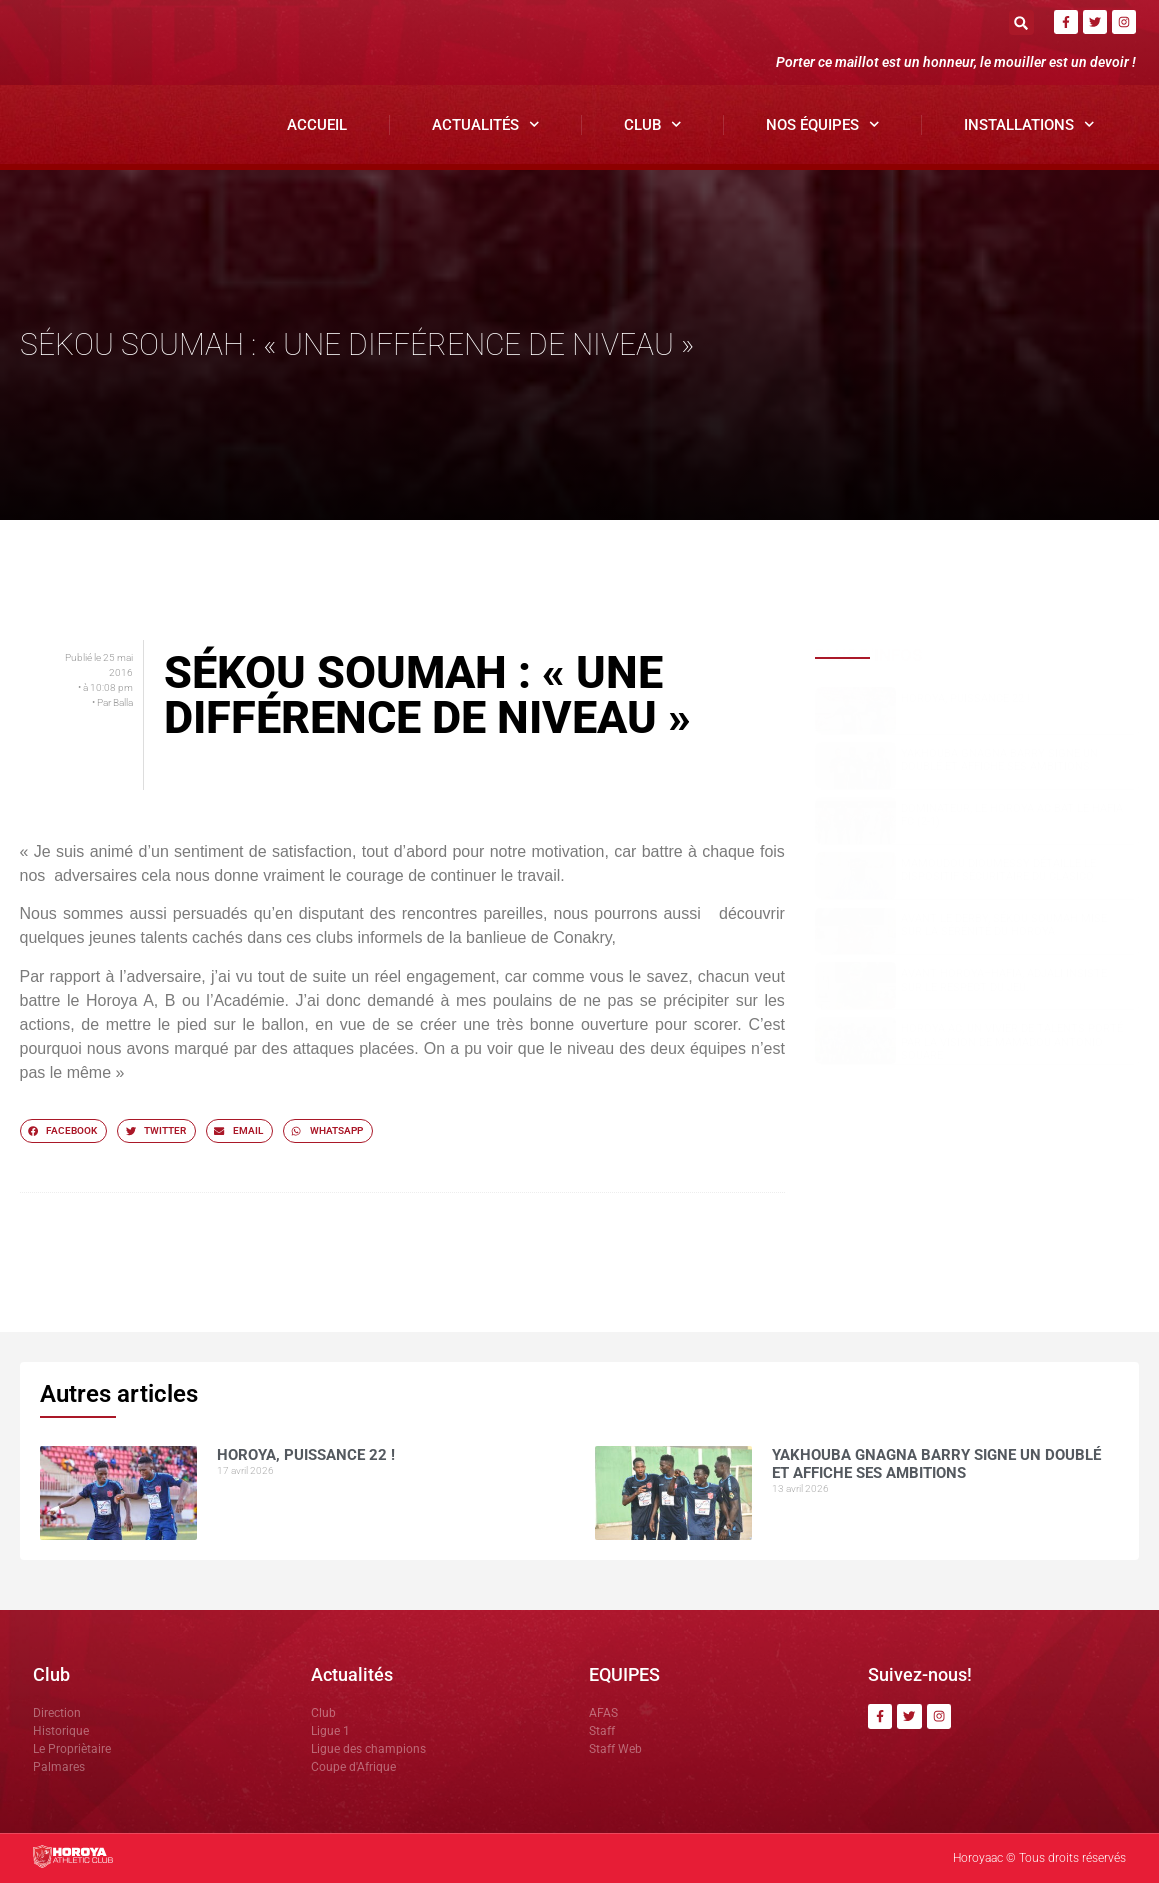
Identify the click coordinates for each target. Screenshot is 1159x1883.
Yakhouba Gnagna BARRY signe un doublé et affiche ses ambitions (999, 760)
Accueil (317, 125)
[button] (1021, 22)
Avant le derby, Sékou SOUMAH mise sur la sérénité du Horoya (1004, 925)
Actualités (486, 124)
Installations (1029, 124)
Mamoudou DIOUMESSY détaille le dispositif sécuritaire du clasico (998, 870)
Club (653, 124)
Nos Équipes (823, 124)
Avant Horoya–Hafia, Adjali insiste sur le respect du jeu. (1004, 980)
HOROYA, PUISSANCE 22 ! (965, 698)
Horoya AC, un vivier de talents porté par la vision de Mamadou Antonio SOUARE (1012, 1041)
